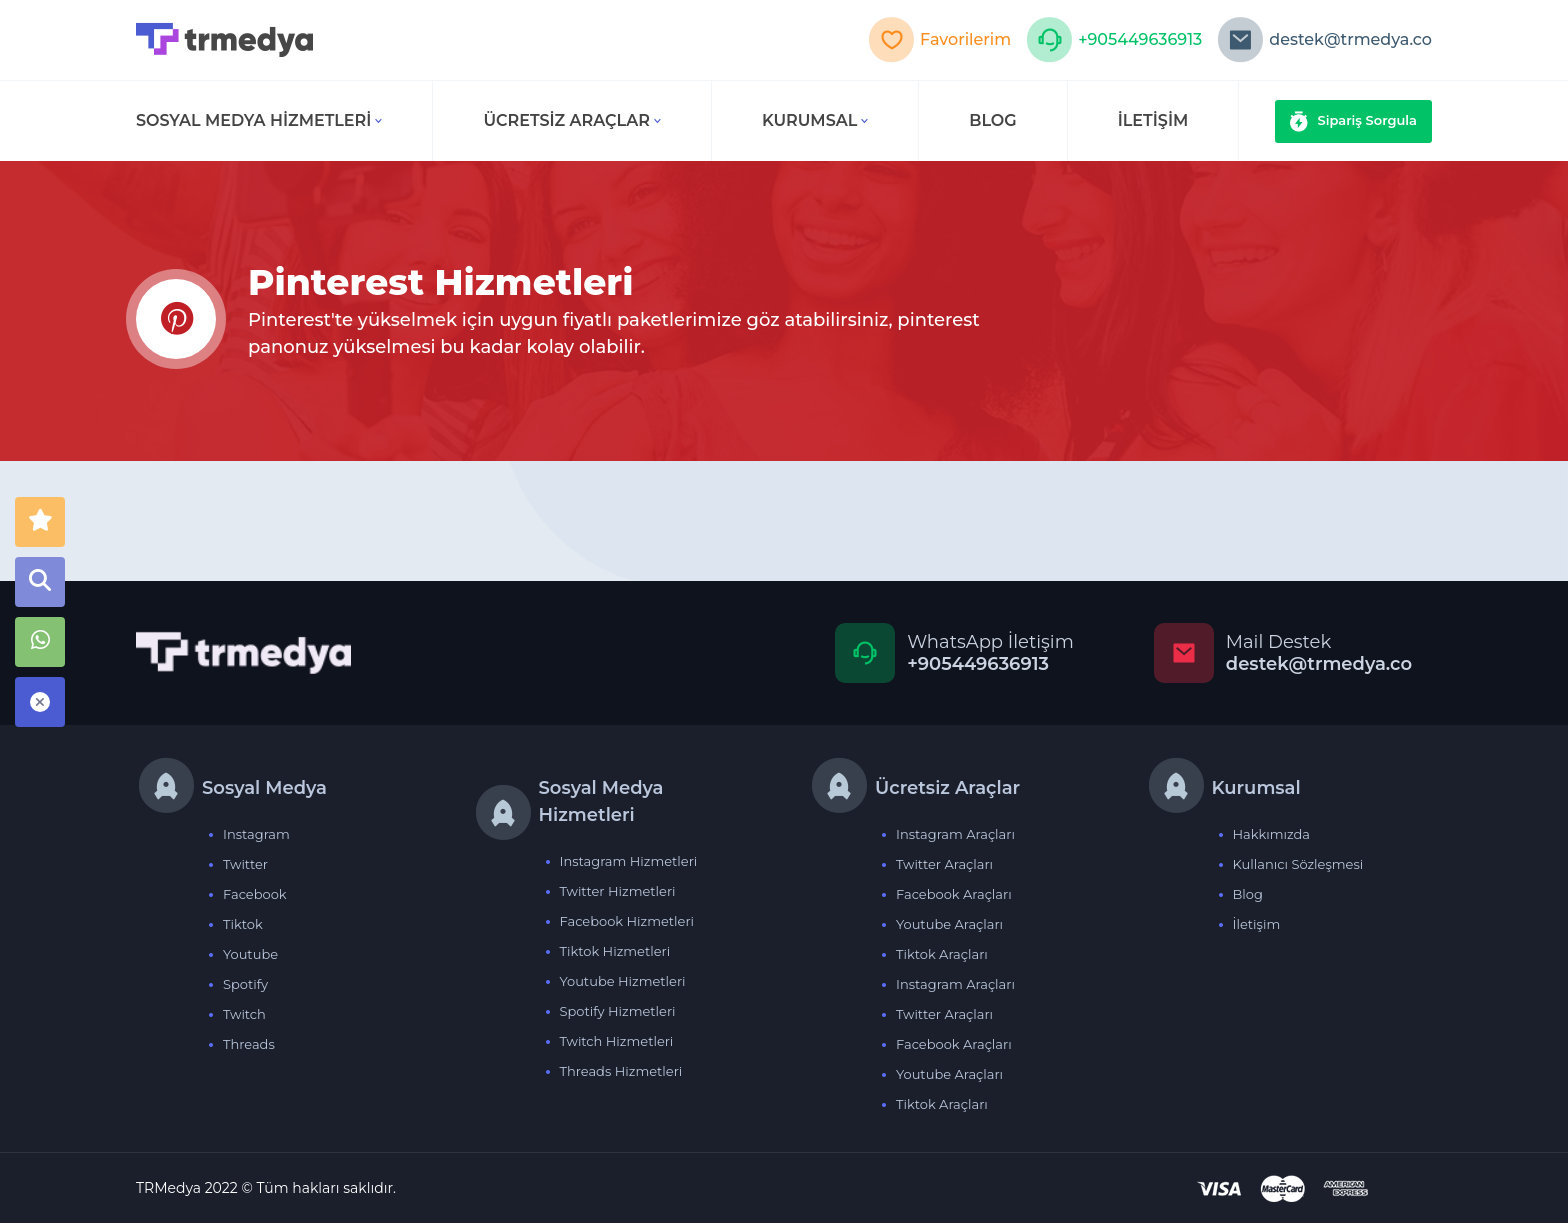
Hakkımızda (1272, 834)
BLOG (992, 120)
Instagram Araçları (955, 834)
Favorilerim (939, 40)
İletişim (1257, 924)
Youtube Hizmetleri (623, 981)
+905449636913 (1114, 40)
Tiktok (243, 924)
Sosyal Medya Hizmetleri (259, 120)
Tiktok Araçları (942, 954)
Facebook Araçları (954, 894)
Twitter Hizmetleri (618, 891)
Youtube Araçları (949, 924)
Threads (249, 1044)
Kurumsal (815, 120)
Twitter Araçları (944, 864)
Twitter (245, 864)
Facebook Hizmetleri (627, 921)
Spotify (245, 984)
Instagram (256, 834)
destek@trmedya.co (1324, 40)
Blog (1248, 894)
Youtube (250, 954)
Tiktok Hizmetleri (615, 951)
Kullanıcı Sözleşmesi (1298, 864)
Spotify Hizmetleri (618, 1011)
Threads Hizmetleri (621, 1071)
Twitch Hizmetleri (617, 1041)
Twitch (244, 1014)
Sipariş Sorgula (1354, 121)
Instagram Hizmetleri (629, 861)
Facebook (255, 894)
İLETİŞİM (1153, 120)
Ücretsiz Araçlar (572, 120)
